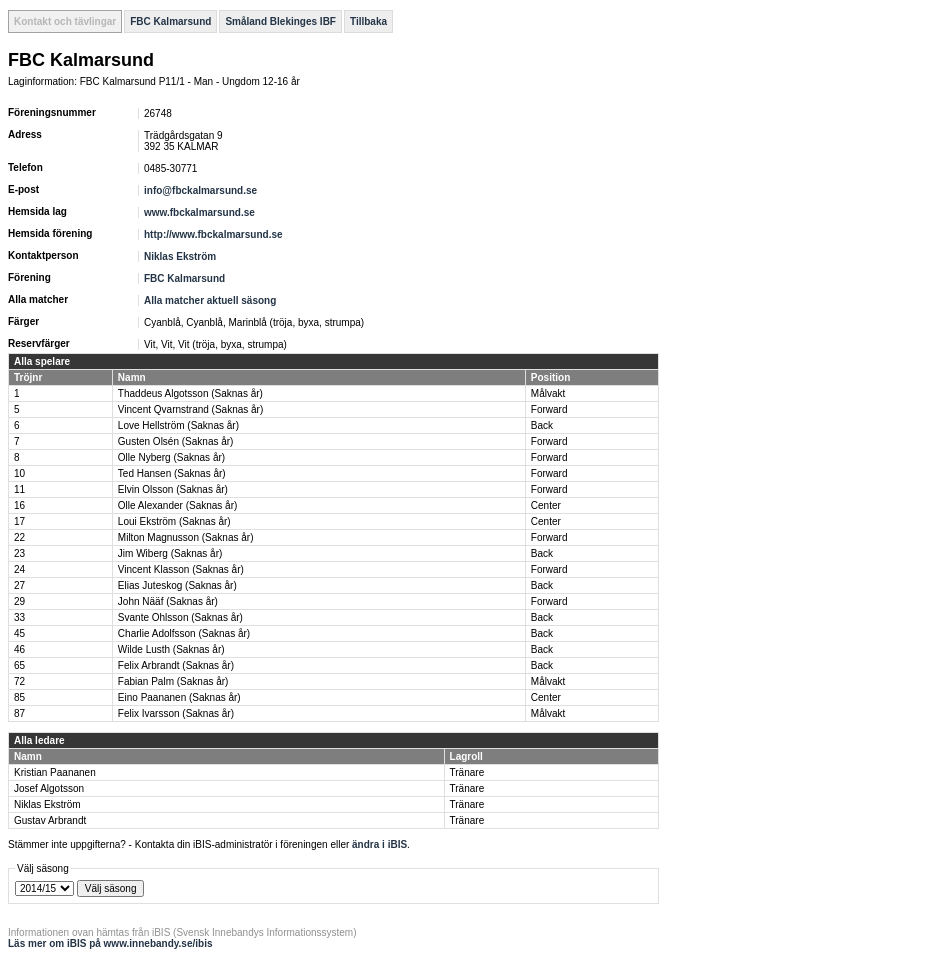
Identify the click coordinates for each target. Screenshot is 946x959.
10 (19, 473)
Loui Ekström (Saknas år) (174, 521)
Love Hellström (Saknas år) (178, 425)
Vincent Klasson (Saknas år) (181, 569)
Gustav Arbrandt (50, 820)
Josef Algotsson (49, 788)
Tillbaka (368, 21)
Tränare (467, 772)
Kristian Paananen (55, 772)
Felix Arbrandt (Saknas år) (176, 665)
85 (19, 697)
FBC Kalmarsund (170, 21)
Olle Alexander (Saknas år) (178, 505)
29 (19, 601)
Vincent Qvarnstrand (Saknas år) (190, 409)
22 (19, 537)
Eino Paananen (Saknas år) (179, 697)
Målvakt (548, 393)
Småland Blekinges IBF (280, 21)
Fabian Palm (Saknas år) (173, 681)
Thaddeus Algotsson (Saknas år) (190, 393)
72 (19, 681)
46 (19, 649)
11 (19, 489)
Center (546, 505)
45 (19, 633)
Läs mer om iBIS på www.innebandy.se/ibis (110, 943)
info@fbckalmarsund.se (200, 190)
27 (19, 585)
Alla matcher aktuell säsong (210, 300)
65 (19, 665)
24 (19, 569)
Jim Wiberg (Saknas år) (170, 553)
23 (19, 553)
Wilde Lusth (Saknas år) (171, 649)
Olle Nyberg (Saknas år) (171, 457)
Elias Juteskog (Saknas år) (177, 585)
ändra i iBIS (379, 844)
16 (19, 505)
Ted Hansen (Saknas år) (172, 473)
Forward (549, 409)
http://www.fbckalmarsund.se (213, 234)
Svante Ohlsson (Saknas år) (180, 617)
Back (542, 425)
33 (19, 617)
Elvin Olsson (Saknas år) (173, 489)
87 (19, 713)
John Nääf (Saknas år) (168, 601)
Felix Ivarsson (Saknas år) (176, 713)
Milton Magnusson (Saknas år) (186, 537)
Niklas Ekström (180, 256)
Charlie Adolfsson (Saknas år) (184, 633)
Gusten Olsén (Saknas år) (176, 441)
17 (19, 521)
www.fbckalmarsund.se (199, 212)
